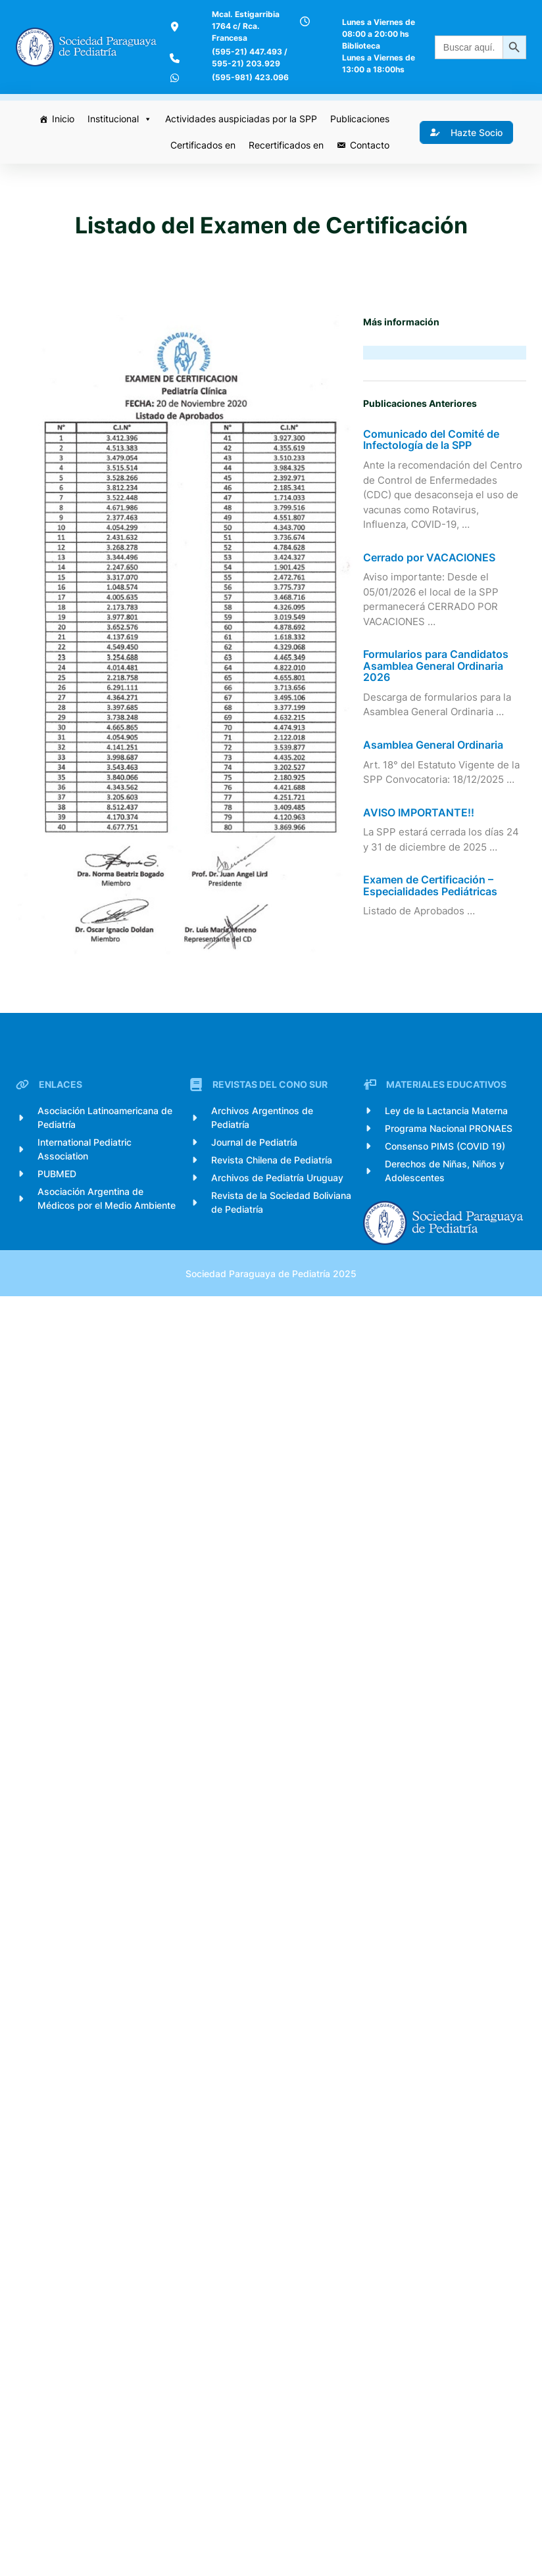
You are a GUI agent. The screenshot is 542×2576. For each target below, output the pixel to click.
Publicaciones (357, 150)
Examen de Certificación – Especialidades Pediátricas (433, 946)
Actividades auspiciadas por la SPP (238, 150)
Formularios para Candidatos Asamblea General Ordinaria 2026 (438, 726)
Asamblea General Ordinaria (436, 806)
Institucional (117, 150)
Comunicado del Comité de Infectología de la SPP (434, 485)
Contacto (367, 176)
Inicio (60, 150)
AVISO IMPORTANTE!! (421, 873)
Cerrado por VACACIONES (432, 618)
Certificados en (200, 176)
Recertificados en (283, 176)
